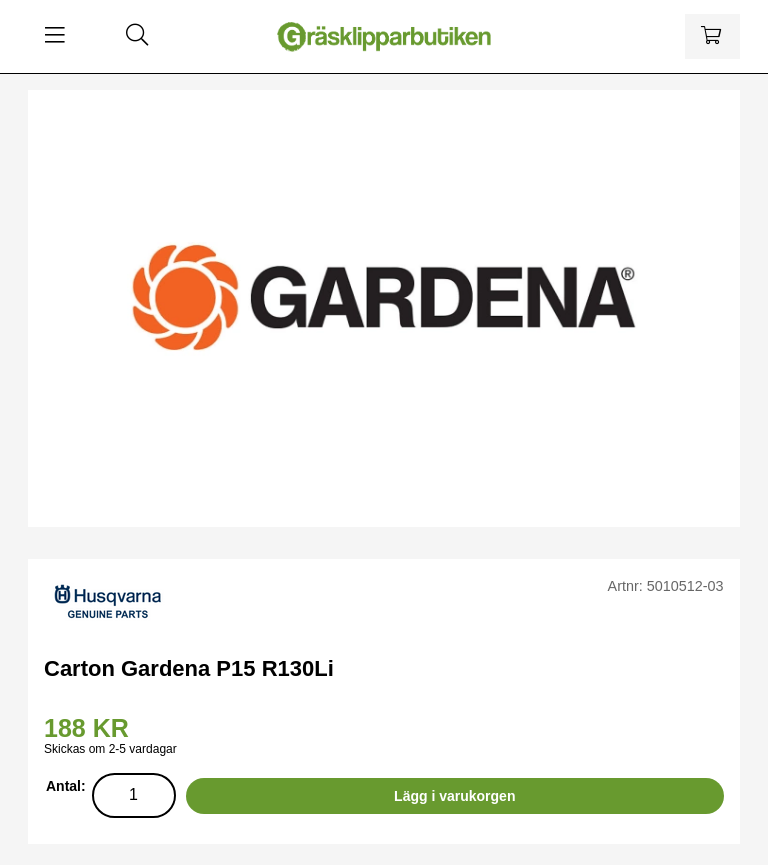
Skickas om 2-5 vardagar (110, 749)
